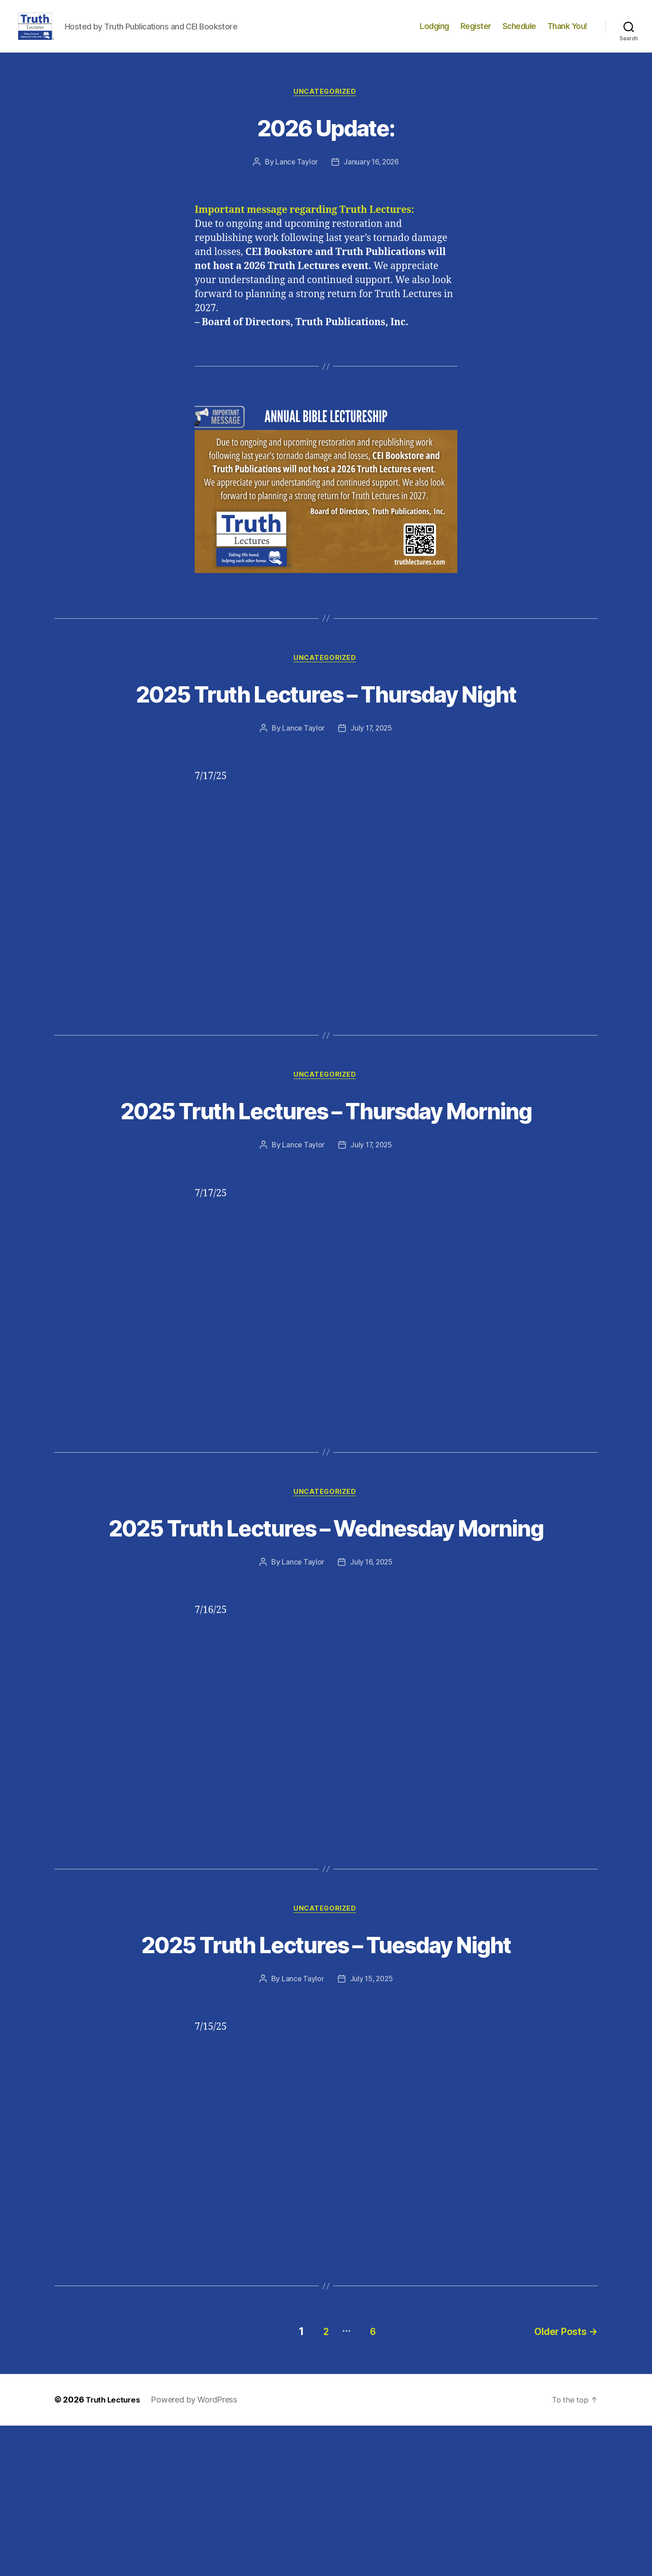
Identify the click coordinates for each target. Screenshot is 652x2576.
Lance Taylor (295, 177)
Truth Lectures (115, 2550)
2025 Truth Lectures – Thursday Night (326, 725)
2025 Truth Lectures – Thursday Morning (326, 1177)
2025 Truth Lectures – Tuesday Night (326, 2079)
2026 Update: (326, 141)
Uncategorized (326, 106)
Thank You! (567, 33)
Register (475, 33)
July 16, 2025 (371, 1680)
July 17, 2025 (372, 777)
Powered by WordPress (197, 2550)
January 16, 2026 (371, 177)
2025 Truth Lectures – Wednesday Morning (325, 1628)
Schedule (519, 33)
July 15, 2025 (371, 2131)
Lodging (434, 33)
